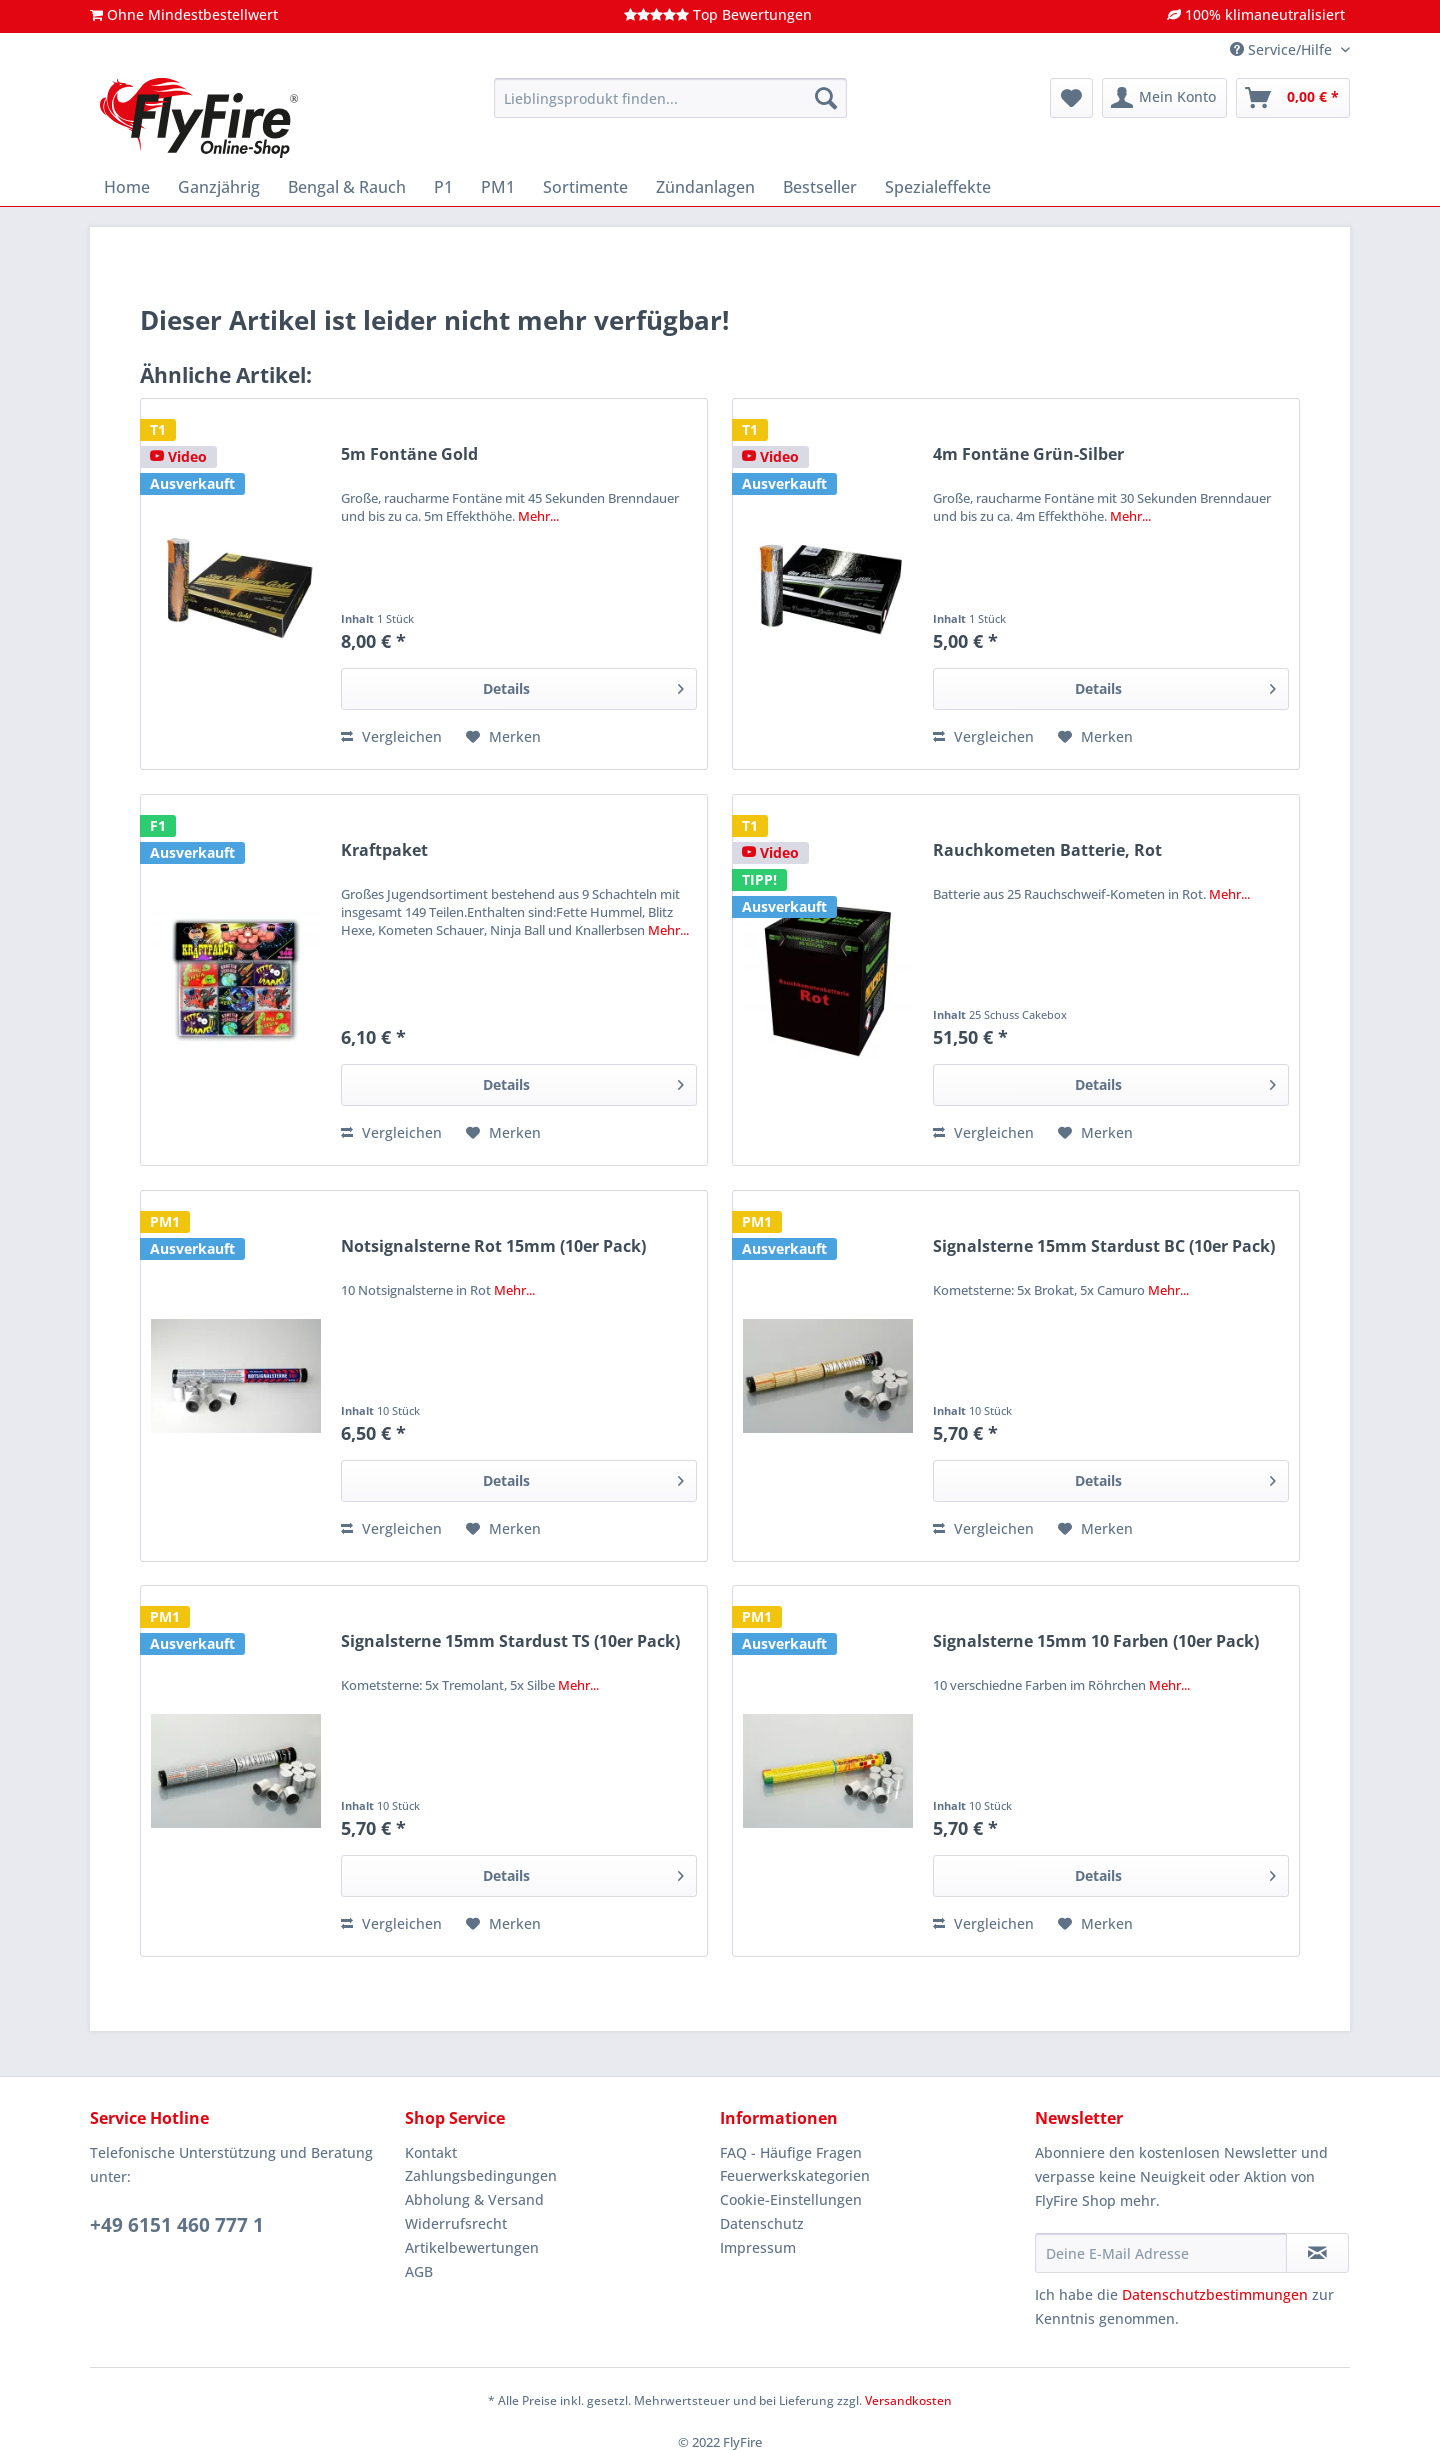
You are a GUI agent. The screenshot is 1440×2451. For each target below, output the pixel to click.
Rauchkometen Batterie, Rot (1047, 850)
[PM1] (498, 187)
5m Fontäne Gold (409, 454)
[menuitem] (670, 107)
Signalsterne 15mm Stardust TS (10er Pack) (510, 1641)
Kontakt (431, 2152)
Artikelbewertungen (472, 2247)
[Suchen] (826, 98)
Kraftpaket (384, 850)
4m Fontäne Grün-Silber (1028, 454)
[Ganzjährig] (219, 187)
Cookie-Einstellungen (791, 2199)
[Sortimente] (585, 187)
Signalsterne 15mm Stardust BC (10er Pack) (1104, 1246)
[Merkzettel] (1071, 98)
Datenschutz (762, 2223)
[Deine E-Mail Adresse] (1161, 2253)
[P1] (443, 187)
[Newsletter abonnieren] (1317, 2253)
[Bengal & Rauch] (347, 187)
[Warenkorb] (1293, 98)
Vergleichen (391, 736)
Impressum (758, 2247)
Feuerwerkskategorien (795, 2175)
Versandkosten (908, 2400)
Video (178, 456)
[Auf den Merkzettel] (503, 737)
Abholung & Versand (474, 2199)
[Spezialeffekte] (938, 187)
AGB (419, 2271)
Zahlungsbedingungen (481, 2175)
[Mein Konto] (1164, 98)
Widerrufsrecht (456, 2223)
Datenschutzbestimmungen (1215, 2294)
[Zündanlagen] (705, 187)
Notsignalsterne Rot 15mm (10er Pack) (493, 1246)
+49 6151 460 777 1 (177, 2225)
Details (583, 685)
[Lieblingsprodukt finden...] (670, 98)
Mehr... (538, 516)
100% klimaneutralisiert (1256, 14)
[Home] (127, 187)
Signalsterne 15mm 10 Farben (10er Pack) (1096, 1641)
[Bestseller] (820, 187)
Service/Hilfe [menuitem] (1283, 49)
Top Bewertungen (718, 14)
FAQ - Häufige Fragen (791, 2152)
